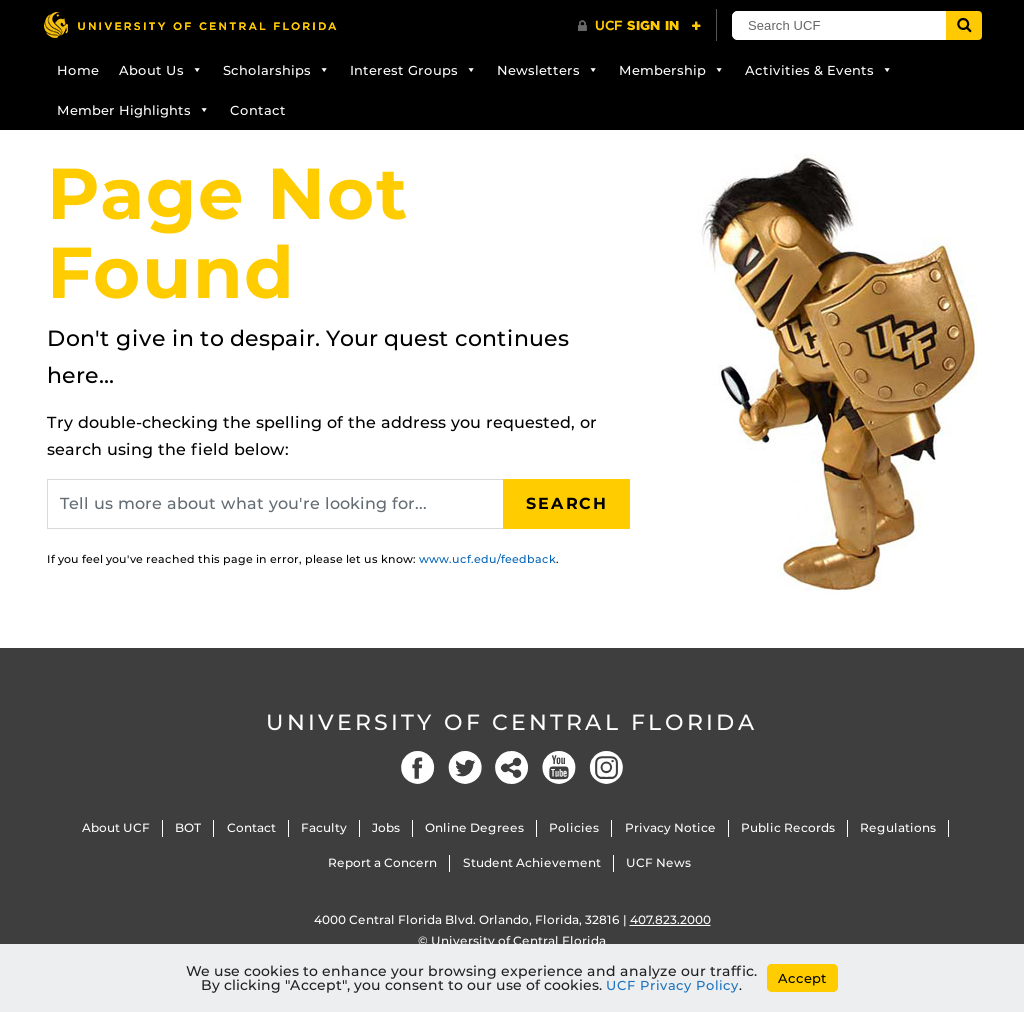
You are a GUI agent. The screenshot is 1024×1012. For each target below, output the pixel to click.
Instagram (606, 767)
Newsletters (548, 70)
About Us (161, 70)
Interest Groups (413, 70)
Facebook (418, 767)
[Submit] (964, 25)
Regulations (898, 827)
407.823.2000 (670, 919)
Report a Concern (382, 862)
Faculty (324, 827)
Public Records (788, 827)
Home (78, 70)
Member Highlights (133, 110)
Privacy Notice (670, 827)
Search (567, 503)
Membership (672, 70)
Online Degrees (474, 827)
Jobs (386, 827)
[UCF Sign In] (639, 26)
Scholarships (276, 70)
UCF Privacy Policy (672, 985)
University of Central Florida (512, 722)
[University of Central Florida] (190, 24)
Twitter (465, 767)
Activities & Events (819, 70)
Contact (258, 110)
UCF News (658, 862)
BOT (188, 827)
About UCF (116, 827)
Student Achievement (532, 862)
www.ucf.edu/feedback (487, 559)
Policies (574, 827)
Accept (802, 978)
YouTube (559, 767)
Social (512, 767)
